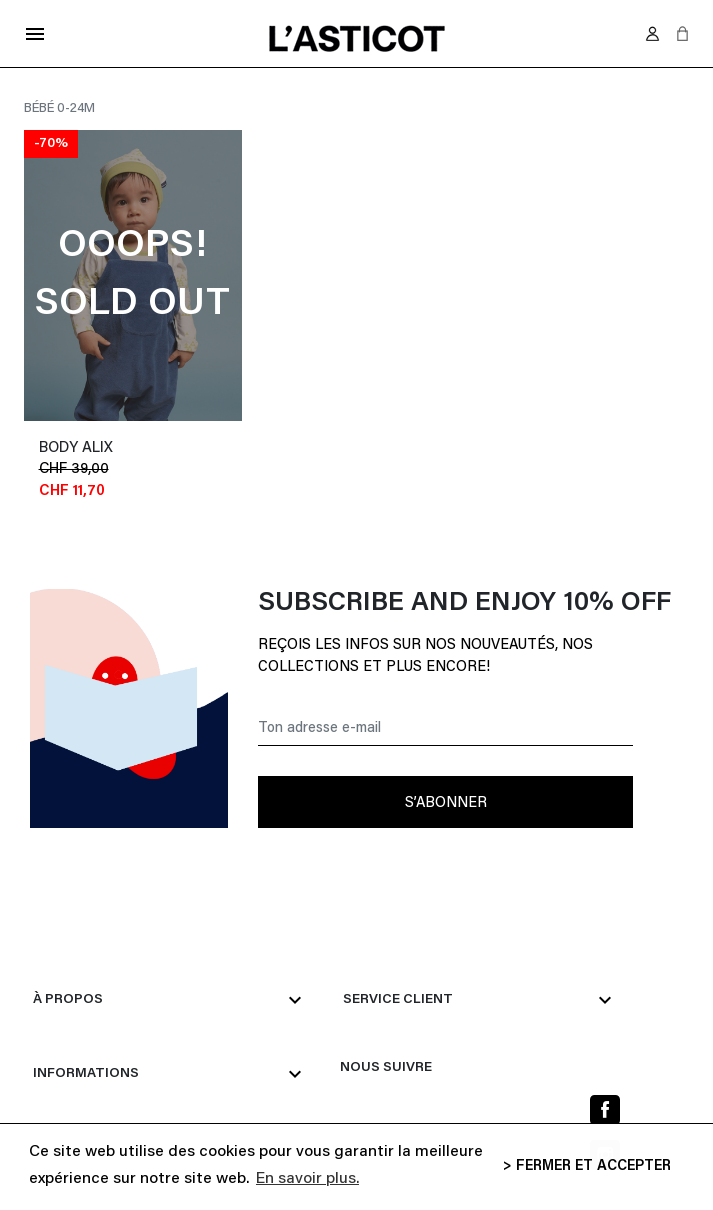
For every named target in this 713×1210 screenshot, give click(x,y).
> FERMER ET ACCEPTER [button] (587, 1166)
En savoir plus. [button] (307, 1179)
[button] (682, 33)
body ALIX (76, 448)
